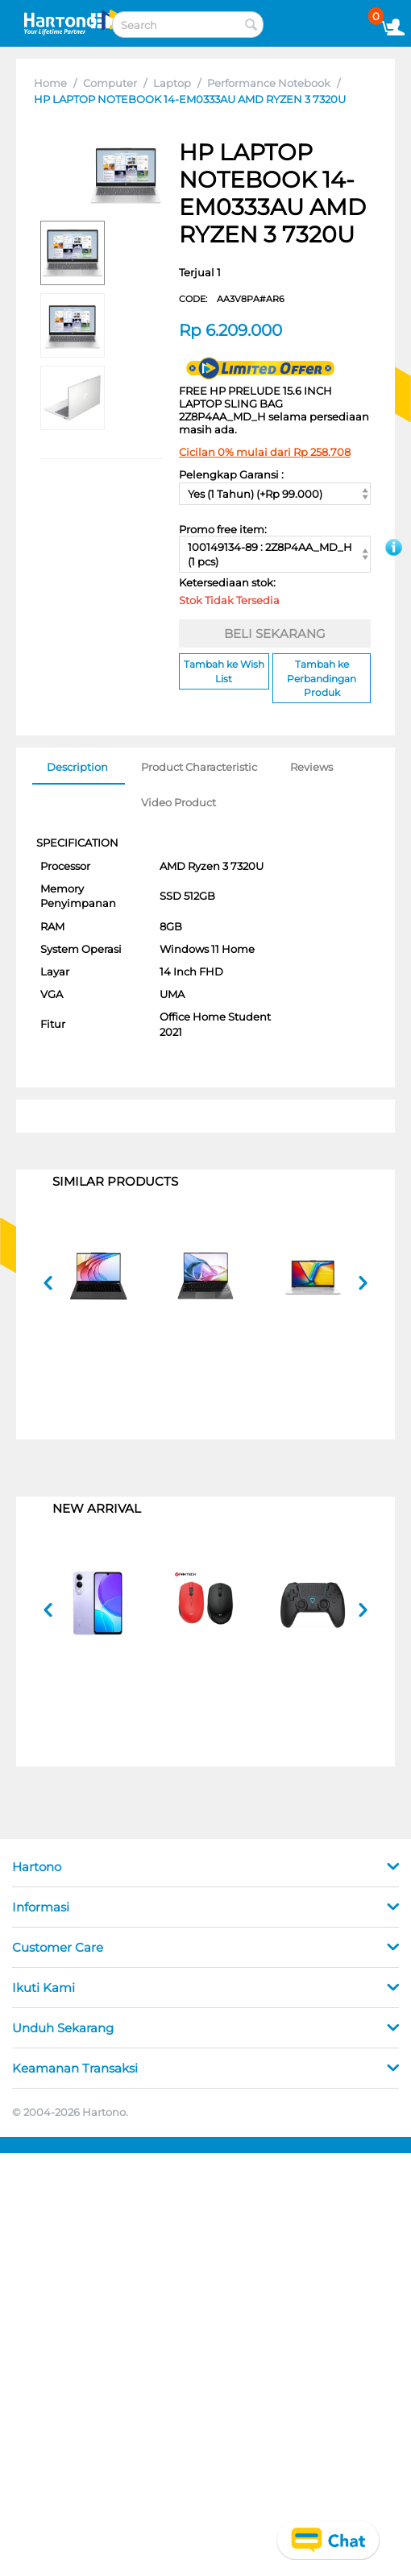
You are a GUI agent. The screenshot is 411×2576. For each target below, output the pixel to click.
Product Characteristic (199, 766)
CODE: (231, 298)
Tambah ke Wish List (224, 671)
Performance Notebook (268, 83)
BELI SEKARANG (275, 633)
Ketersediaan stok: (231, 593)
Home (50, 83)
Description (77, 766)
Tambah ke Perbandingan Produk (321, 678)
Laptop (172, 83)
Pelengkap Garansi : (231, 474)
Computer (110, 83)
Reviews (311, 766)
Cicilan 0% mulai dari (265, 451)
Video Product (178, 802)
